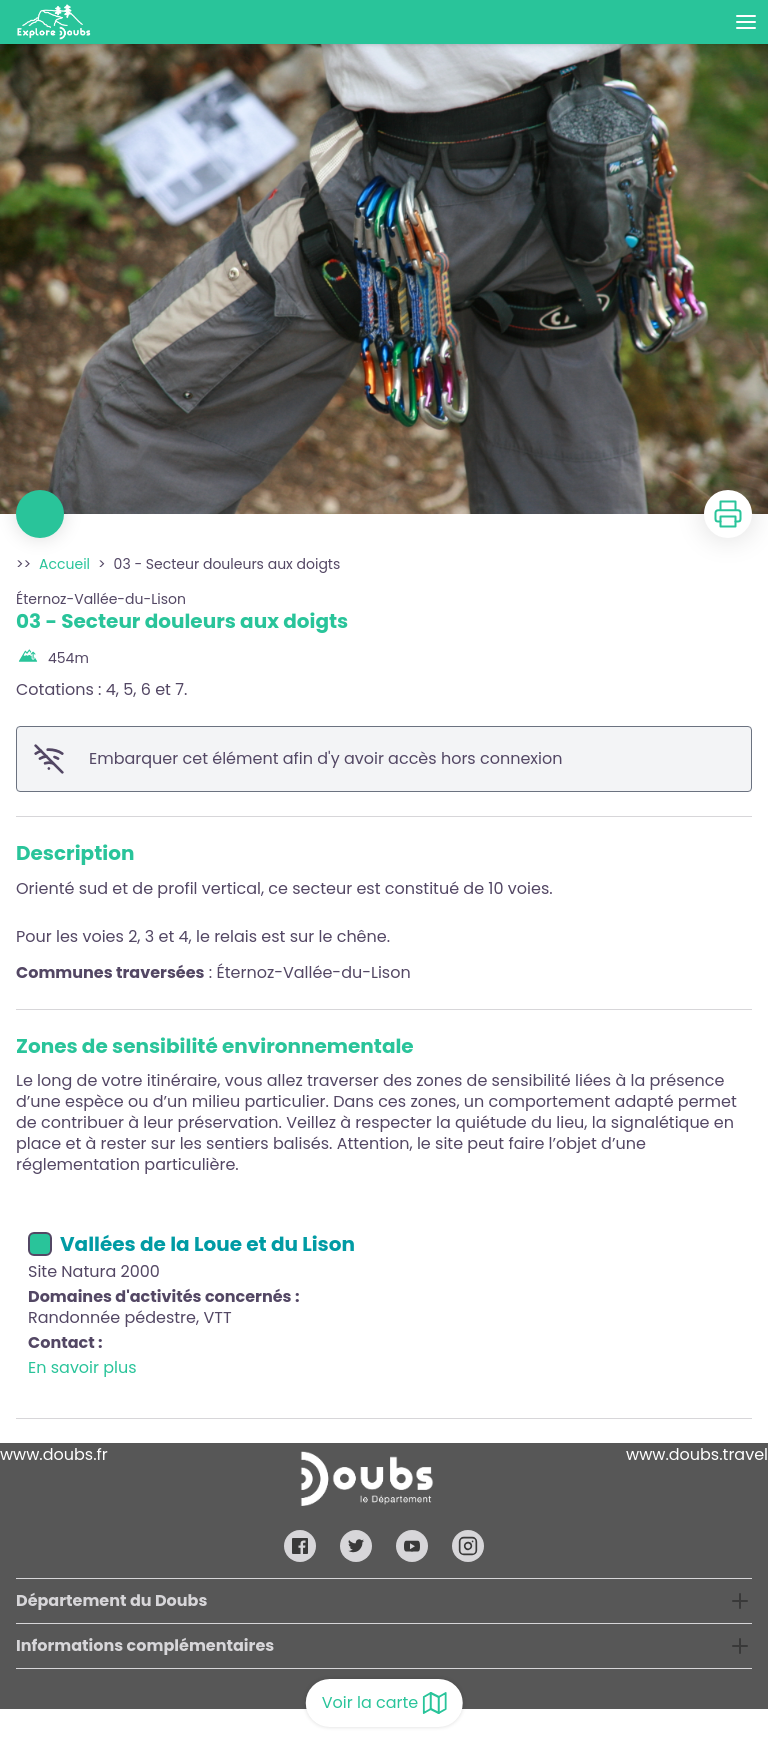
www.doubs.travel (697, 1454)
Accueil (64, 564)
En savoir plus (82, 1367)
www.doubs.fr (54, 1454)
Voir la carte (384, 1703)
